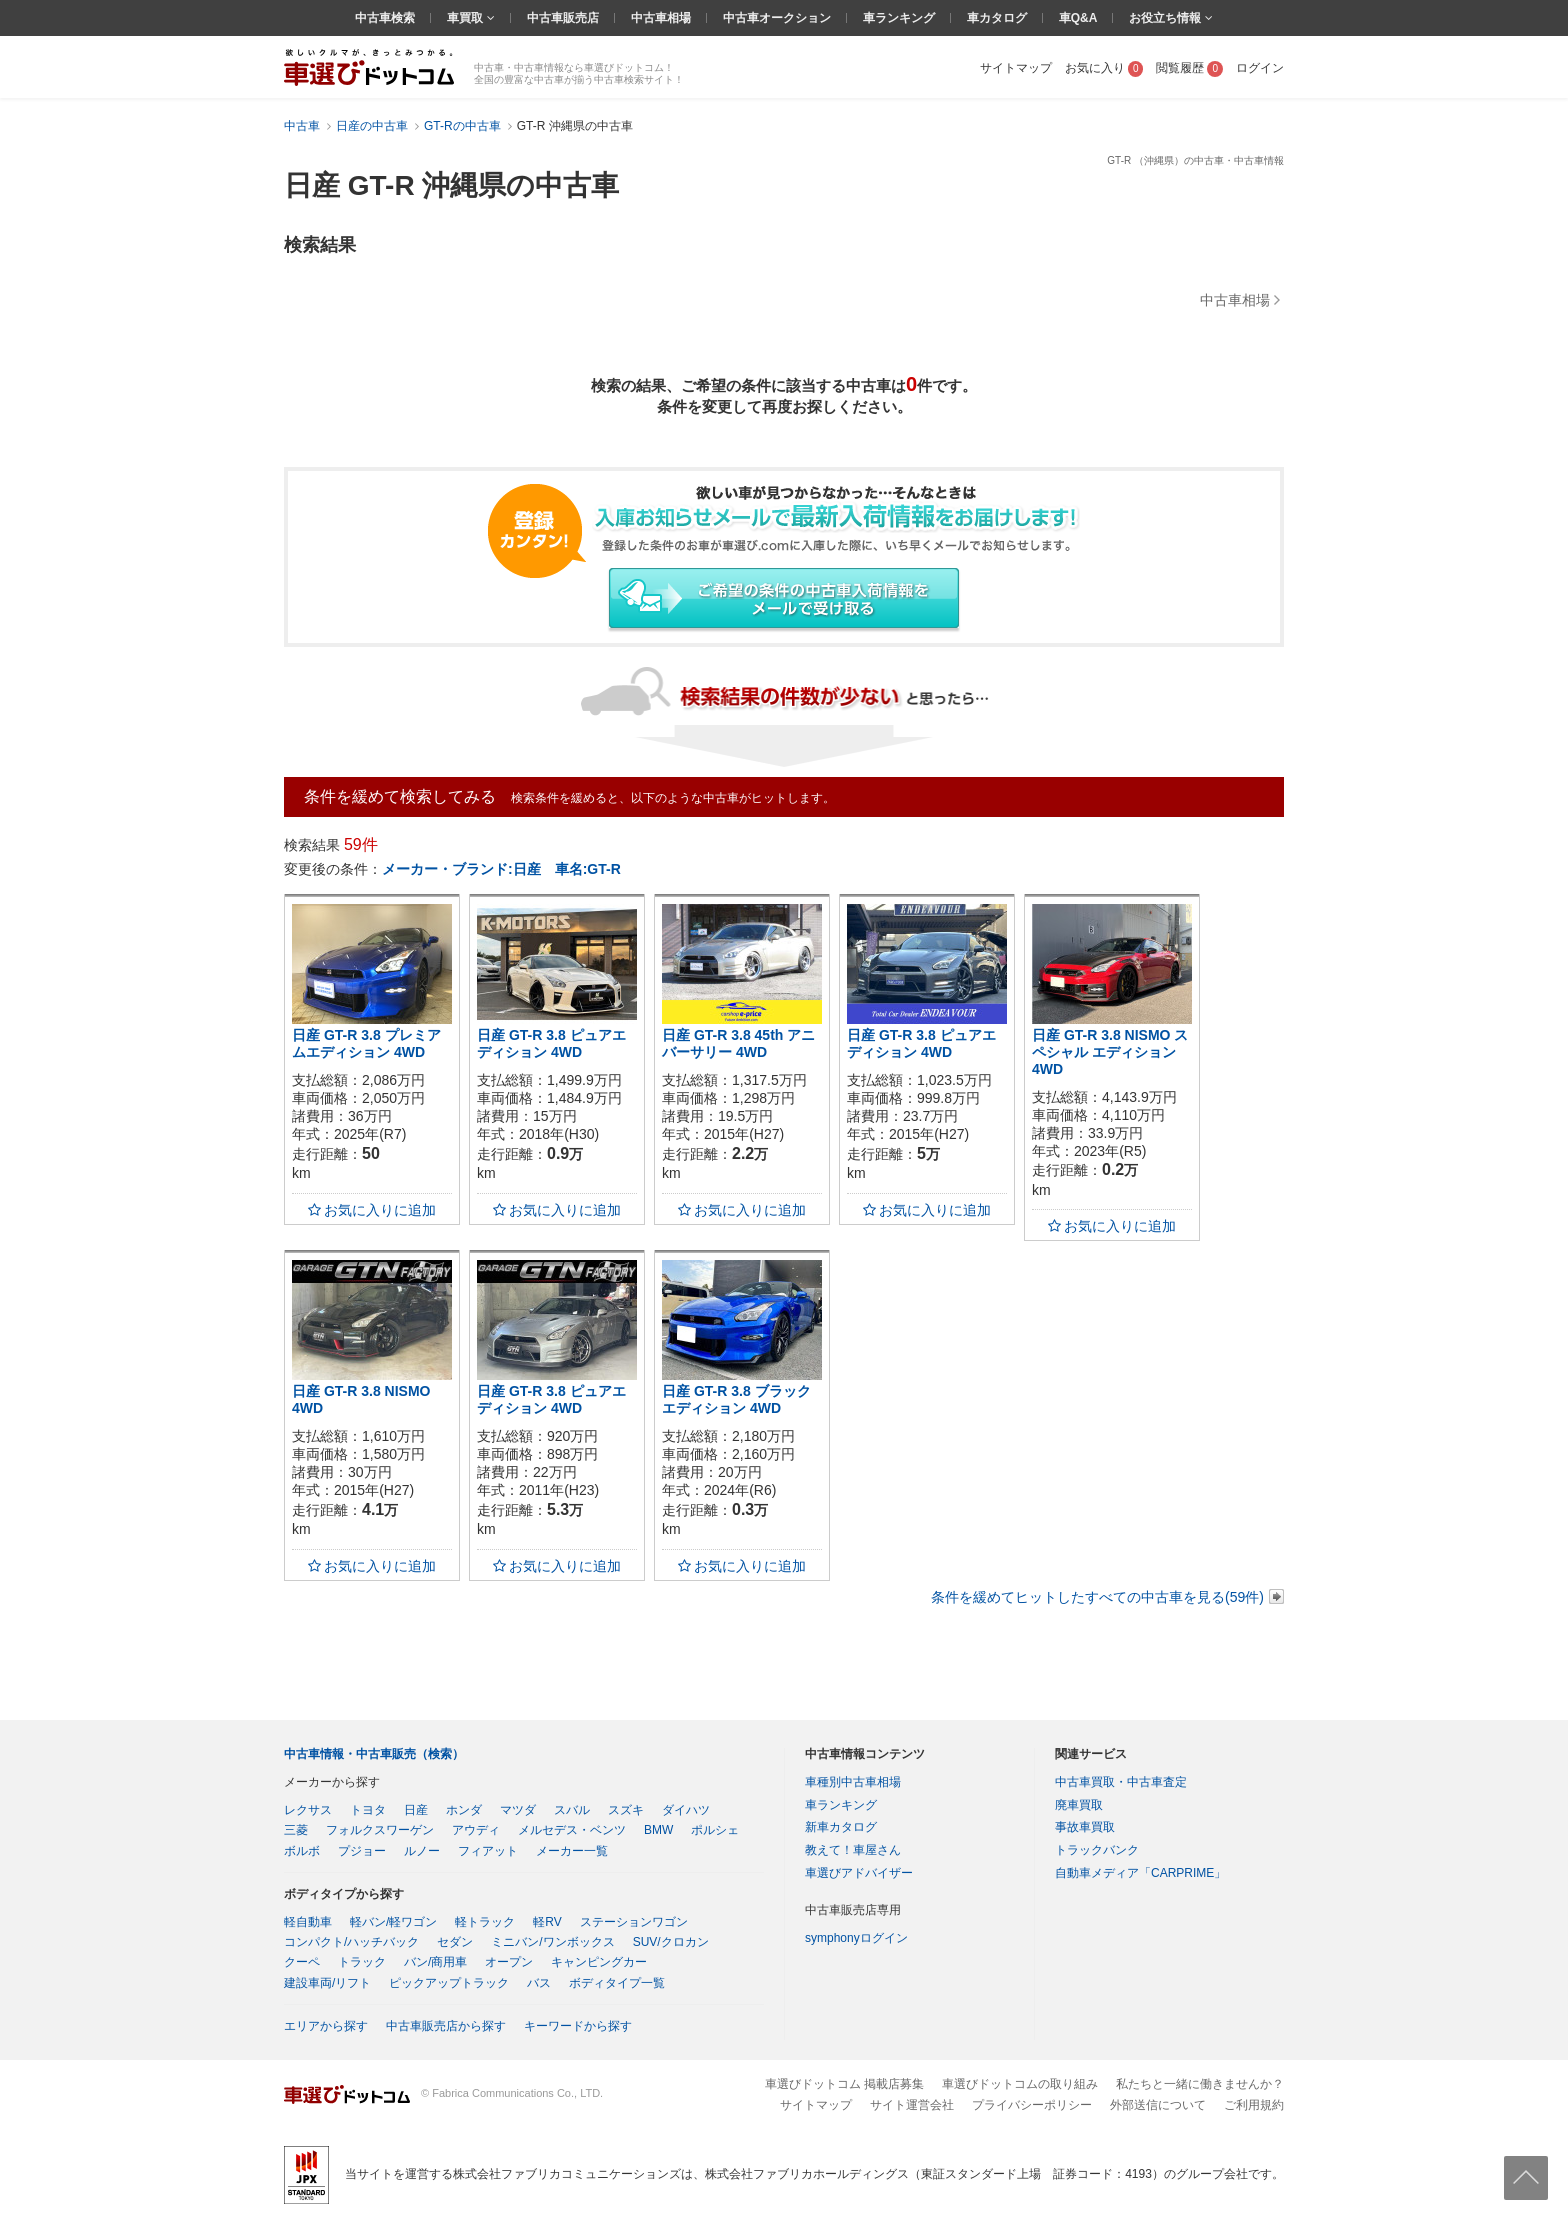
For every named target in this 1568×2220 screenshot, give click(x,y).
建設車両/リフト (327, 1983)
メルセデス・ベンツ (572, 1830)
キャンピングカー (599, 1962)
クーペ (302, 1962)
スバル (572, 1810)
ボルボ (302, 1851)
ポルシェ (715, 1830)
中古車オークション (777, 18)
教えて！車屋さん (853, 1850)
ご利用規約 (1254, 2105)
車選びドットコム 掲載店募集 (844, 2084)
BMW (658, 1830)
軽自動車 (308, 1922)
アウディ (476, 1830)
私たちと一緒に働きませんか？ (1200, 2084)
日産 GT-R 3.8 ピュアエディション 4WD (551, 1043)
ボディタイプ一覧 (617, 1983)
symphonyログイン (856, 1938)
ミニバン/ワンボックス (552, 1942)
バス (539, 1983)
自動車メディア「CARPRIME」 (1140, 1873)
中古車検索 (385, 18)
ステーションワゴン (634, 1922)
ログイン (1260, 68)
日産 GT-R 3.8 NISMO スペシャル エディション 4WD (1110, 1052)
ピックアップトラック (449, 1983)
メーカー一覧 (572, 1851)
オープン (509, 1962)
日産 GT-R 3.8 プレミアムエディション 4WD (366, 1043)
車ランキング (899, 18)
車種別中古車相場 (853, 1782)
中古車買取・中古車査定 (1121, 1782)
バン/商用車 (435, 1962)
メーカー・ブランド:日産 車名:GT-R (501, 869)
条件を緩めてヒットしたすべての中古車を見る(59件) (1097, 1597)
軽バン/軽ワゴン (393, 1922)
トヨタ (368, 1810)
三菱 (296, 1830)
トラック (362, 1962)
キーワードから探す (578, 2026)
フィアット (488, 1851)
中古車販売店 (563, 18)
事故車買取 (1085, 1827)
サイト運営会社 (912, 2105)
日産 (416, 1810)
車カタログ (997, 18)
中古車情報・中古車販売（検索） (374, 1754)
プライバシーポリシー (1032, 2105)
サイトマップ (1016, 68)
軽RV (547, 1922)
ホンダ (464, 1810)
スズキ (626, 1810)
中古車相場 (661, 18)
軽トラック (485, 1922)
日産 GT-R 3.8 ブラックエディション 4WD (736, 1399)
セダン (455, 1942)
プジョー (362, 1851)
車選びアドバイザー (859, 1873)
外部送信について (1158, 2105)
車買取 (466, 18)
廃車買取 (1079, 1805)
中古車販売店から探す (446, 2026)
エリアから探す (326, 2026)
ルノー (422, 1851)
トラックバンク (1097, 1850)
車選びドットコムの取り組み (1020, 2084)
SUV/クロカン (671, 1942)
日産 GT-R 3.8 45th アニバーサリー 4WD (738, 1043)
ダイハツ (686, 1810)
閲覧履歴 (1189, 68)
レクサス (308, 1810)
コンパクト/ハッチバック (351, 1942)
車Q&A (1078, 18)
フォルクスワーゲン (380, 1830)
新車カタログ (841, 1827)
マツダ (518, 1810)
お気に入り (1104, 68)
